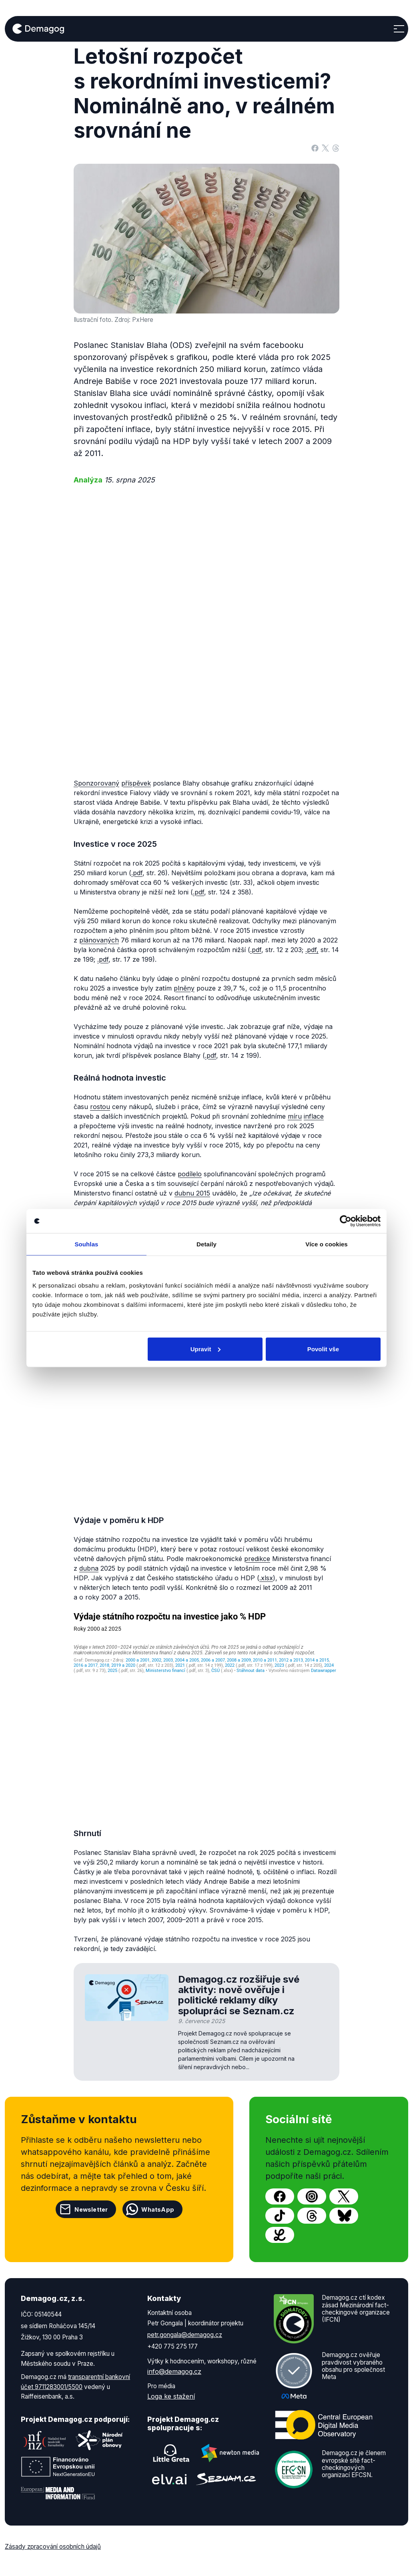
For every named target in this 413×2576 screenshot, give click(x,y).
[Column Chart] (206, 1392)
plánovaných (99, 940)
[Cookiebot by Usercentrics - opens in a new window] (346, 1221)
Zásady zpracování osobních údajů (53, 2546)
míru (295, 1116)
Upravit (205, 1348)
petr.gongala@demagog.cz (184, 2335)
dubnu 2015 (192, 1193)
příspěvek (136, 783)
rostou (100, 1107)
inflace (314, 1116)
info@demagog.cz (174, 2371)
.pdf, (312, 950)
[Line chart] (206, 1712)
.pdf (136, 873)
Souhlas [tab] (86, 1244)
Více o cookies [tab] (326, 1244)
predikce (257, 1559)
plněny (184, 988)
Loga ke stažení (171, 2396)
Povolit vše (323, 1348)
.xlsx (266, 1578)
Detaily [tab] (206, 1244)
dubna (88, 1568)
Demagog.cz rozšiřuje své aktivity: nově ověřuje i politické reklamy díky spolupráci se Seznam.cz (238, 1995)
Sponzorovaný (96, 783)
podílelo (190, 1174)
